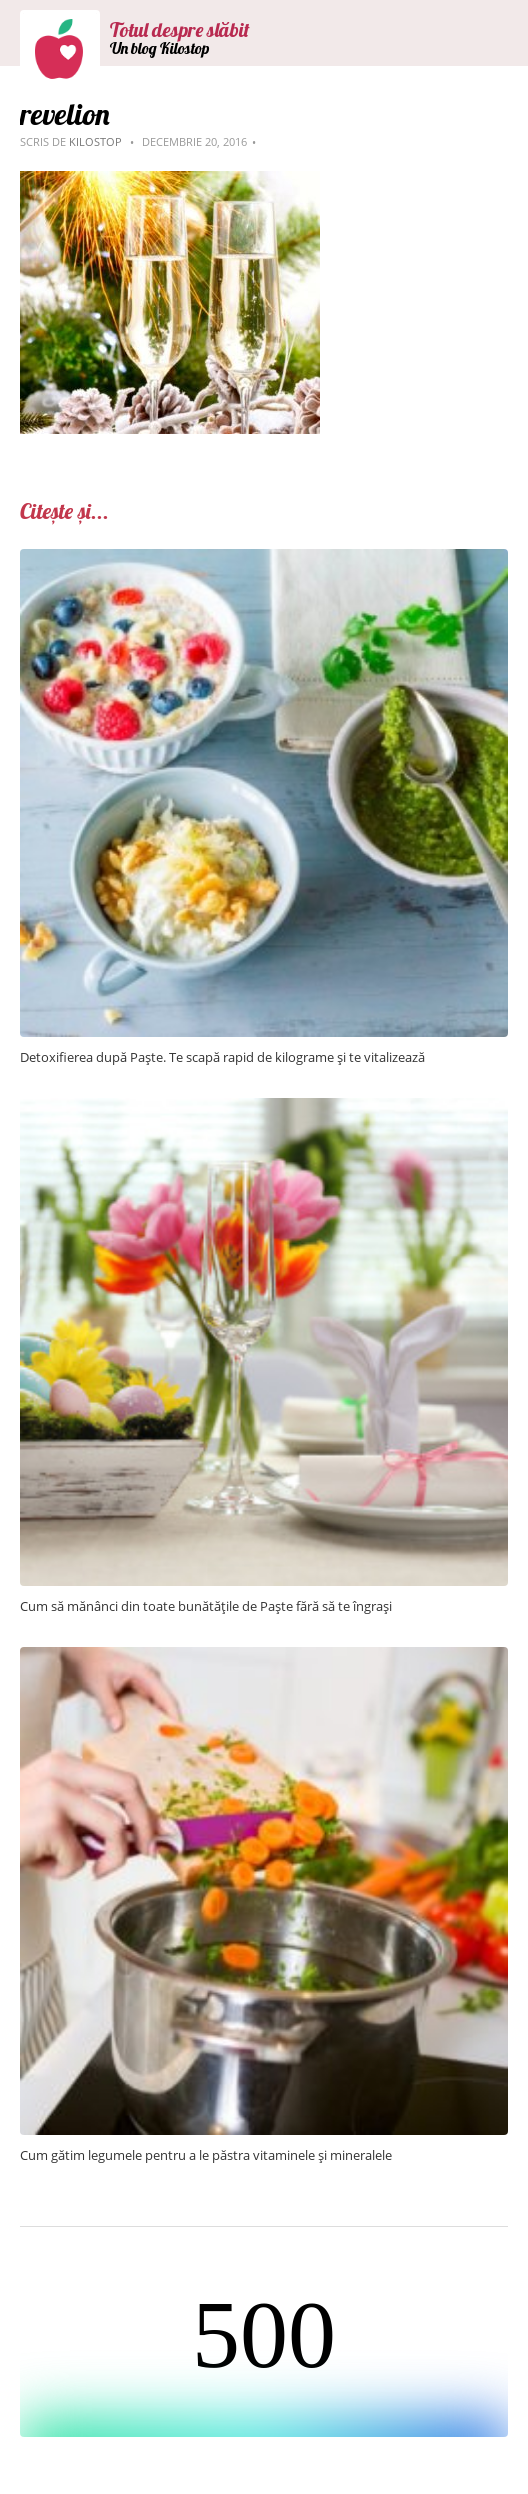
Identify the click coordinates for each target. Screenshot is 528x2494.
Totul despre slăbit (180, 29)
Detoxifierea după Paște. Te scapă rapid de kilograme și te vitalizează (222, 1057)
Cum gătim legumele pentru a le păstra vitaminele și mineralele (206, 2155)
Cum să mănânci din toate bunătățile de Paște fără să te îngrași (206, 1606)
